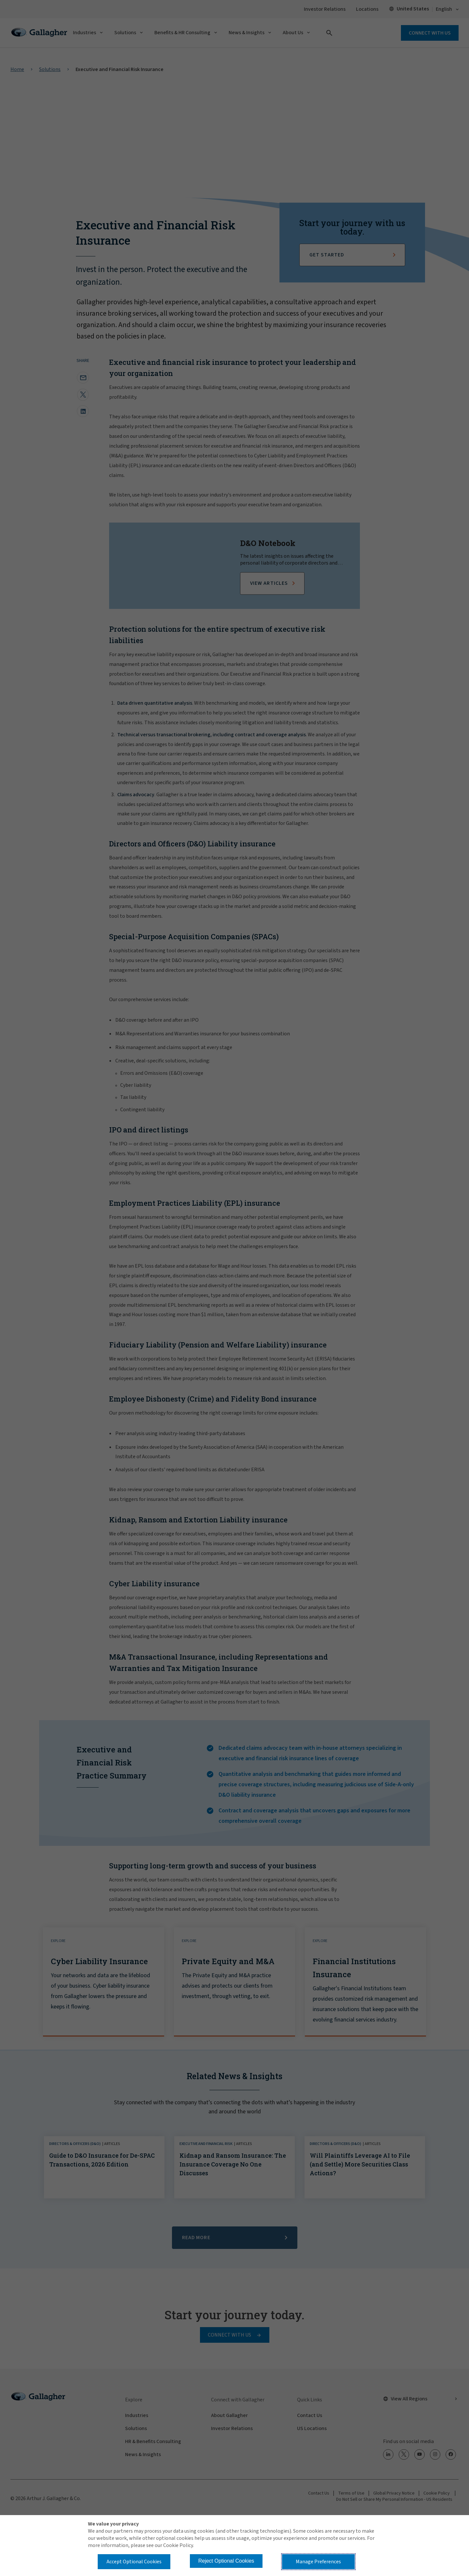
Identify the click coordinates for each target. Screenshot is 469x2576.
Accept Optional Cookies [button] (134, 2561)
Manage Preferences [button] (318, 2561)
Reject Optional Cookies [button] (226, 2561)
